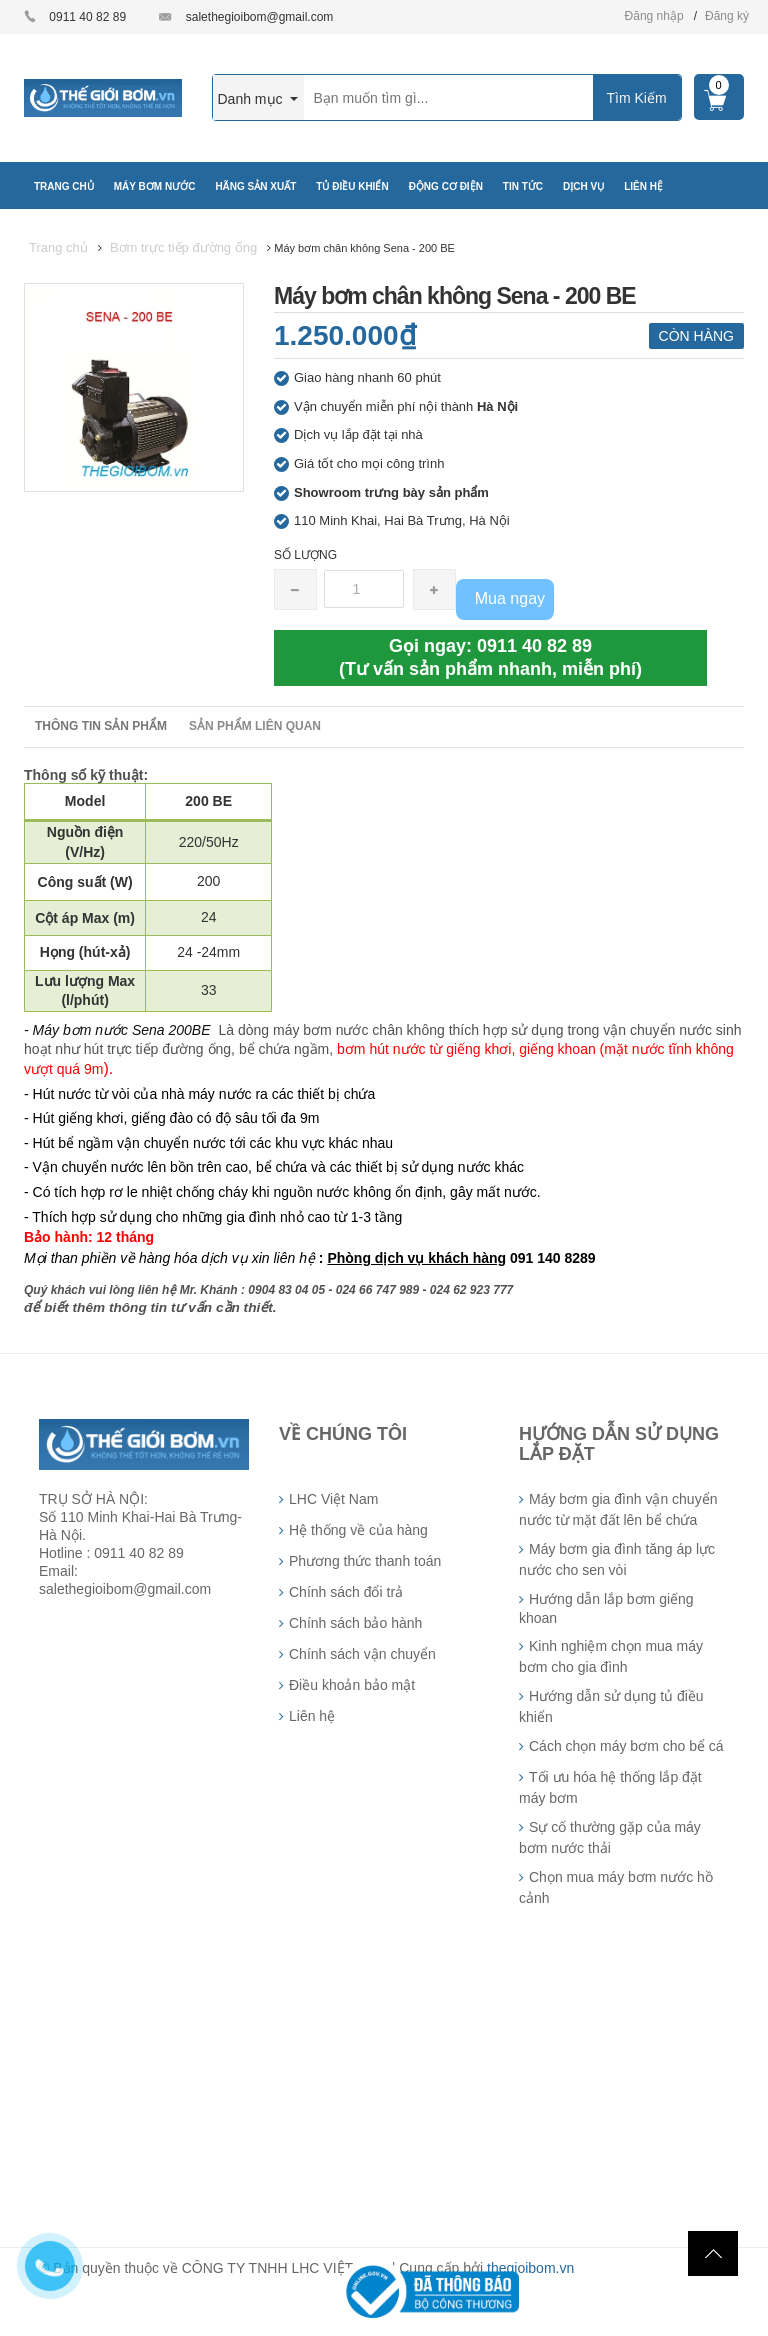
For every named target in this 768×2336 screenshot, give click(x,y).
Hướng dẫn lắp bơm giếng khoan (606, 1608)
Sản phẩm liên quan (255, 726)
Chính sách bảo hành (355, 1623)
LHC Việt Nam (333, 1499)
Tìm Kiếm (636, 98)
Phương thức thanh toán (365, 1561)
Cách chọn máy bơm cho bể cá (626, 1746)
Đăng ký (727, 16)
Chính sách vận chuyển (362, 1654)
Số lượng (305, 555)
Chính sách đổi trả (346, 1592)
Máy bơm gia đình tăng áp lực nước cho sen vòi (617, 1559)
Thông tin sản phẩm (101, 726)
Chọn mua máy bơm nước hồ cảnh (616, 1887)
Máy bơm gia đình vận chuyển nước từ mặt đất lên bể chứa (618, 1509)
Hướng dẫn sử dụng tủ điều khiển (611, 1706)
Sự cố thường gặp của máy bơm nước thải (610, 1837)
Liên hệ (312, 1716)
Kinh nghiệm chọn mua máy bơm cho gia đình (611, 1656)
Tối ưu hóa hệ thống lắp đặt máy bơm (610, 1787)
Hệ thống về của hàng (358, 1530)
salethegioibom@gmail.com (260, 17)
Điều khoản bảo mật (352, 1685)
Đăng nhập (654, 16)
